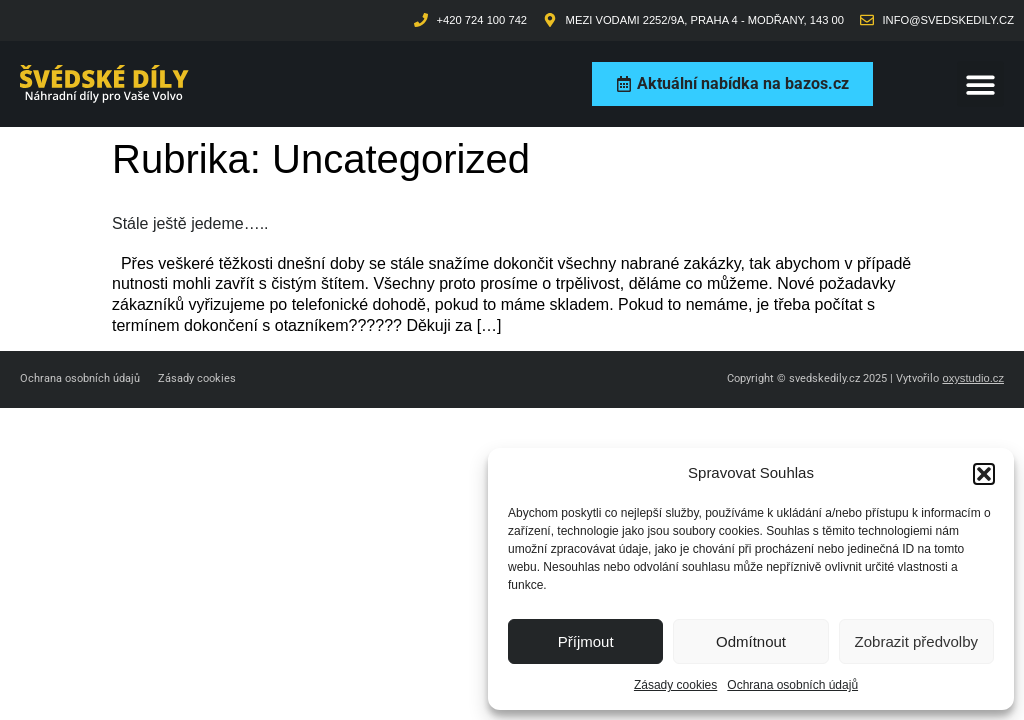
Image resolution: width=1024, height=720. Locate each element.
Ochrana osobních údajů (792, 685)
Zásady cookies (675, 685)
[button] (984, 474)
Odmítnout (751, 641)
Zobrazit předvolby (916, 641)
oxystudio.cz (973, 378)
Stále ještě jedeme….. (190, 223)
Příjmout (586, 641)
